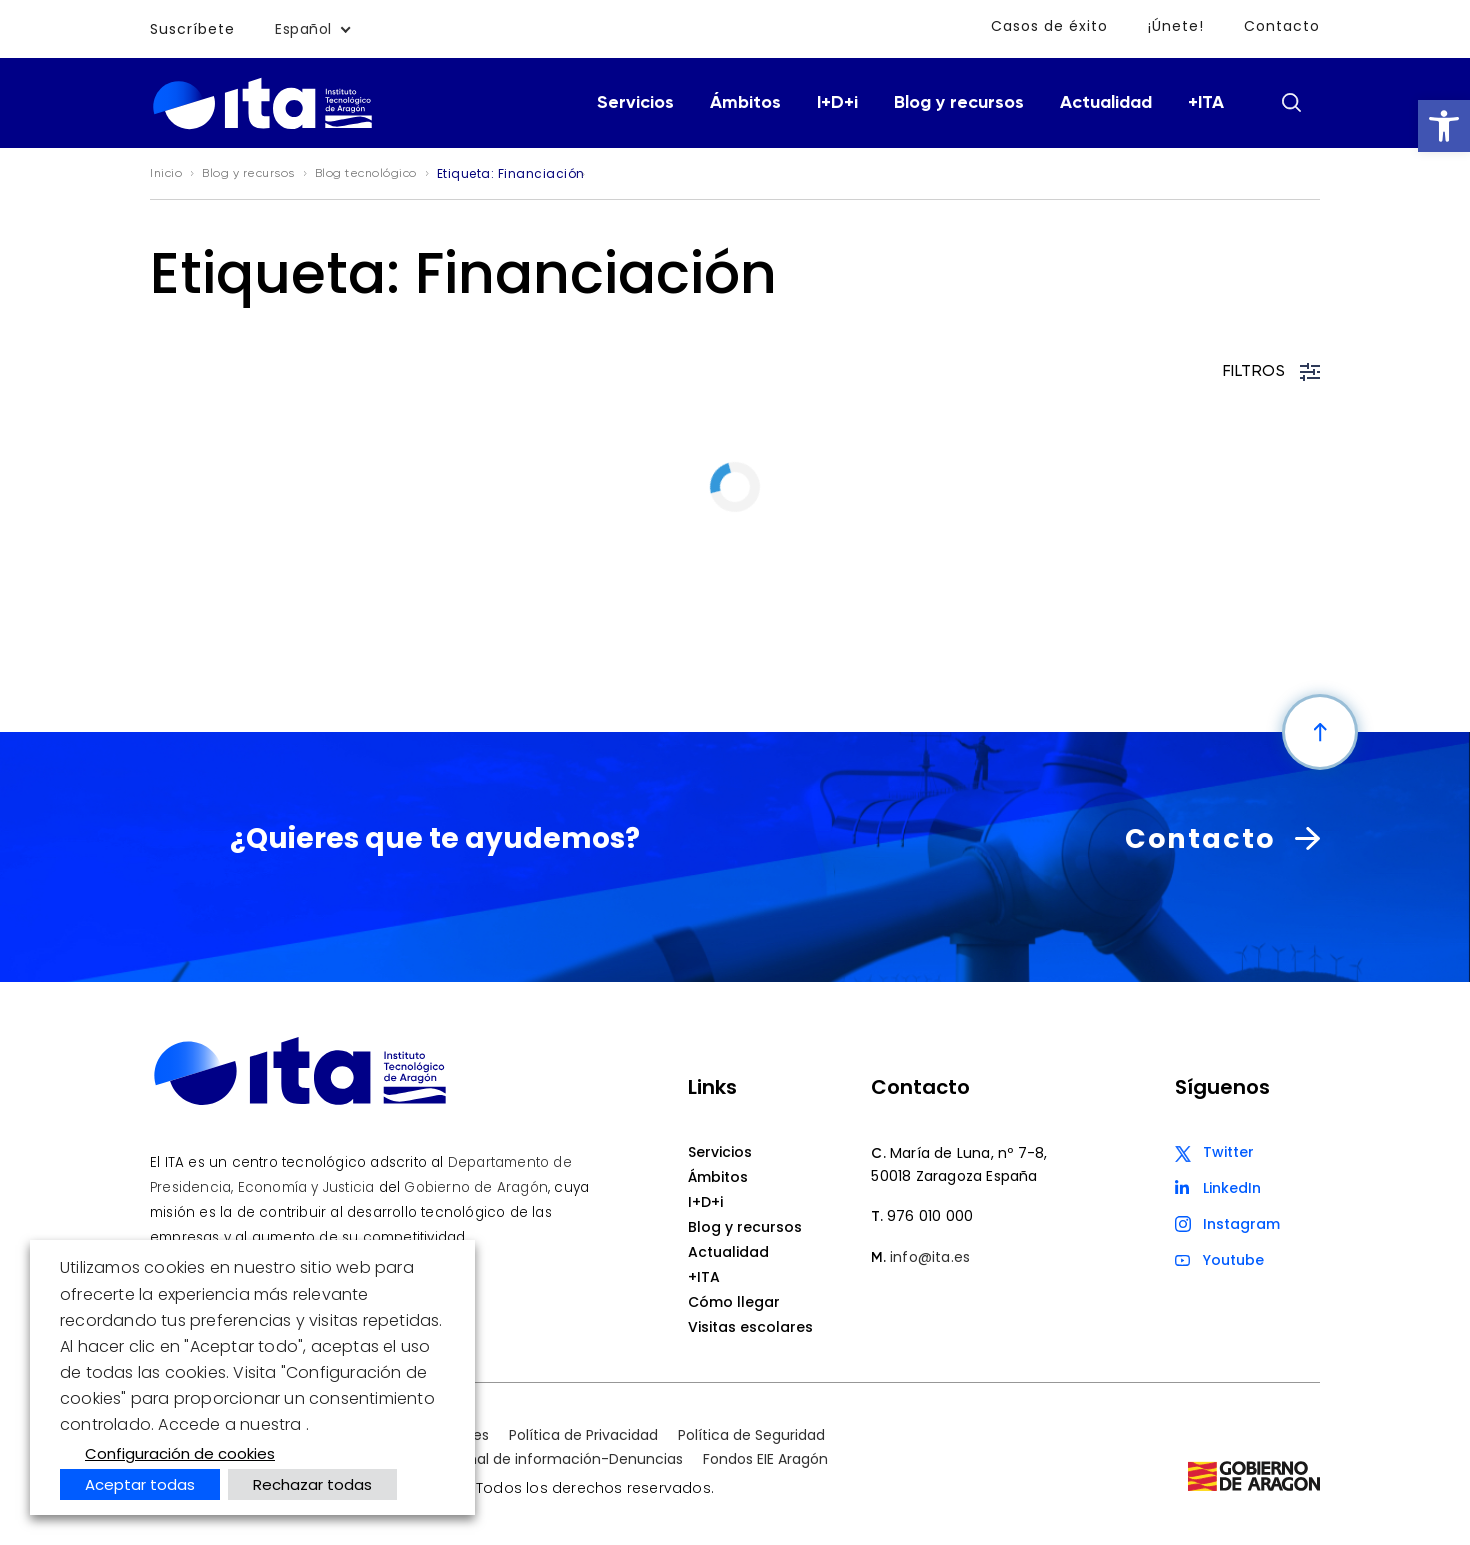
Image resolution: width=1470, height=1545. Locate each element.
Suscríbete (192, 29)
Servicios (635, 103)
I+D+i (837, 103)
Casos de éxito (1049, 26)
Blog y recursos (959, 103)
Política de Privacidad (583, 1435)
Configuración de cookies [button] (180, 1453)
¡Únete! (1176, 26)
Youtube (1233, 1260)
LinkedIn (1232, 1188)
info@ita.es (930, 1257)
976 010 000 (930, 1216)
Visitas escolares (750, 1327)
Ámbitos (745, 103)
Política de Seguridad (751, 1435)
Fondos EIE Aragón (765, 1459)
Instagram (1241, 1224)
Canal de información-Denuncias (565, 1459)
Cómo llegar (734, 1302)
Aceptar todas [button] (140, 1484)
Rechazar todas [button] (312, 1484)
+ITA (1206, 103)
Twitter (1228, 1152)
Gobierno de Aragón (476, 1187)
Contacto (1282, 26)
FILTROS (1272, 372)
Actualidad (1106, 103)
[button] (1444, 126)
